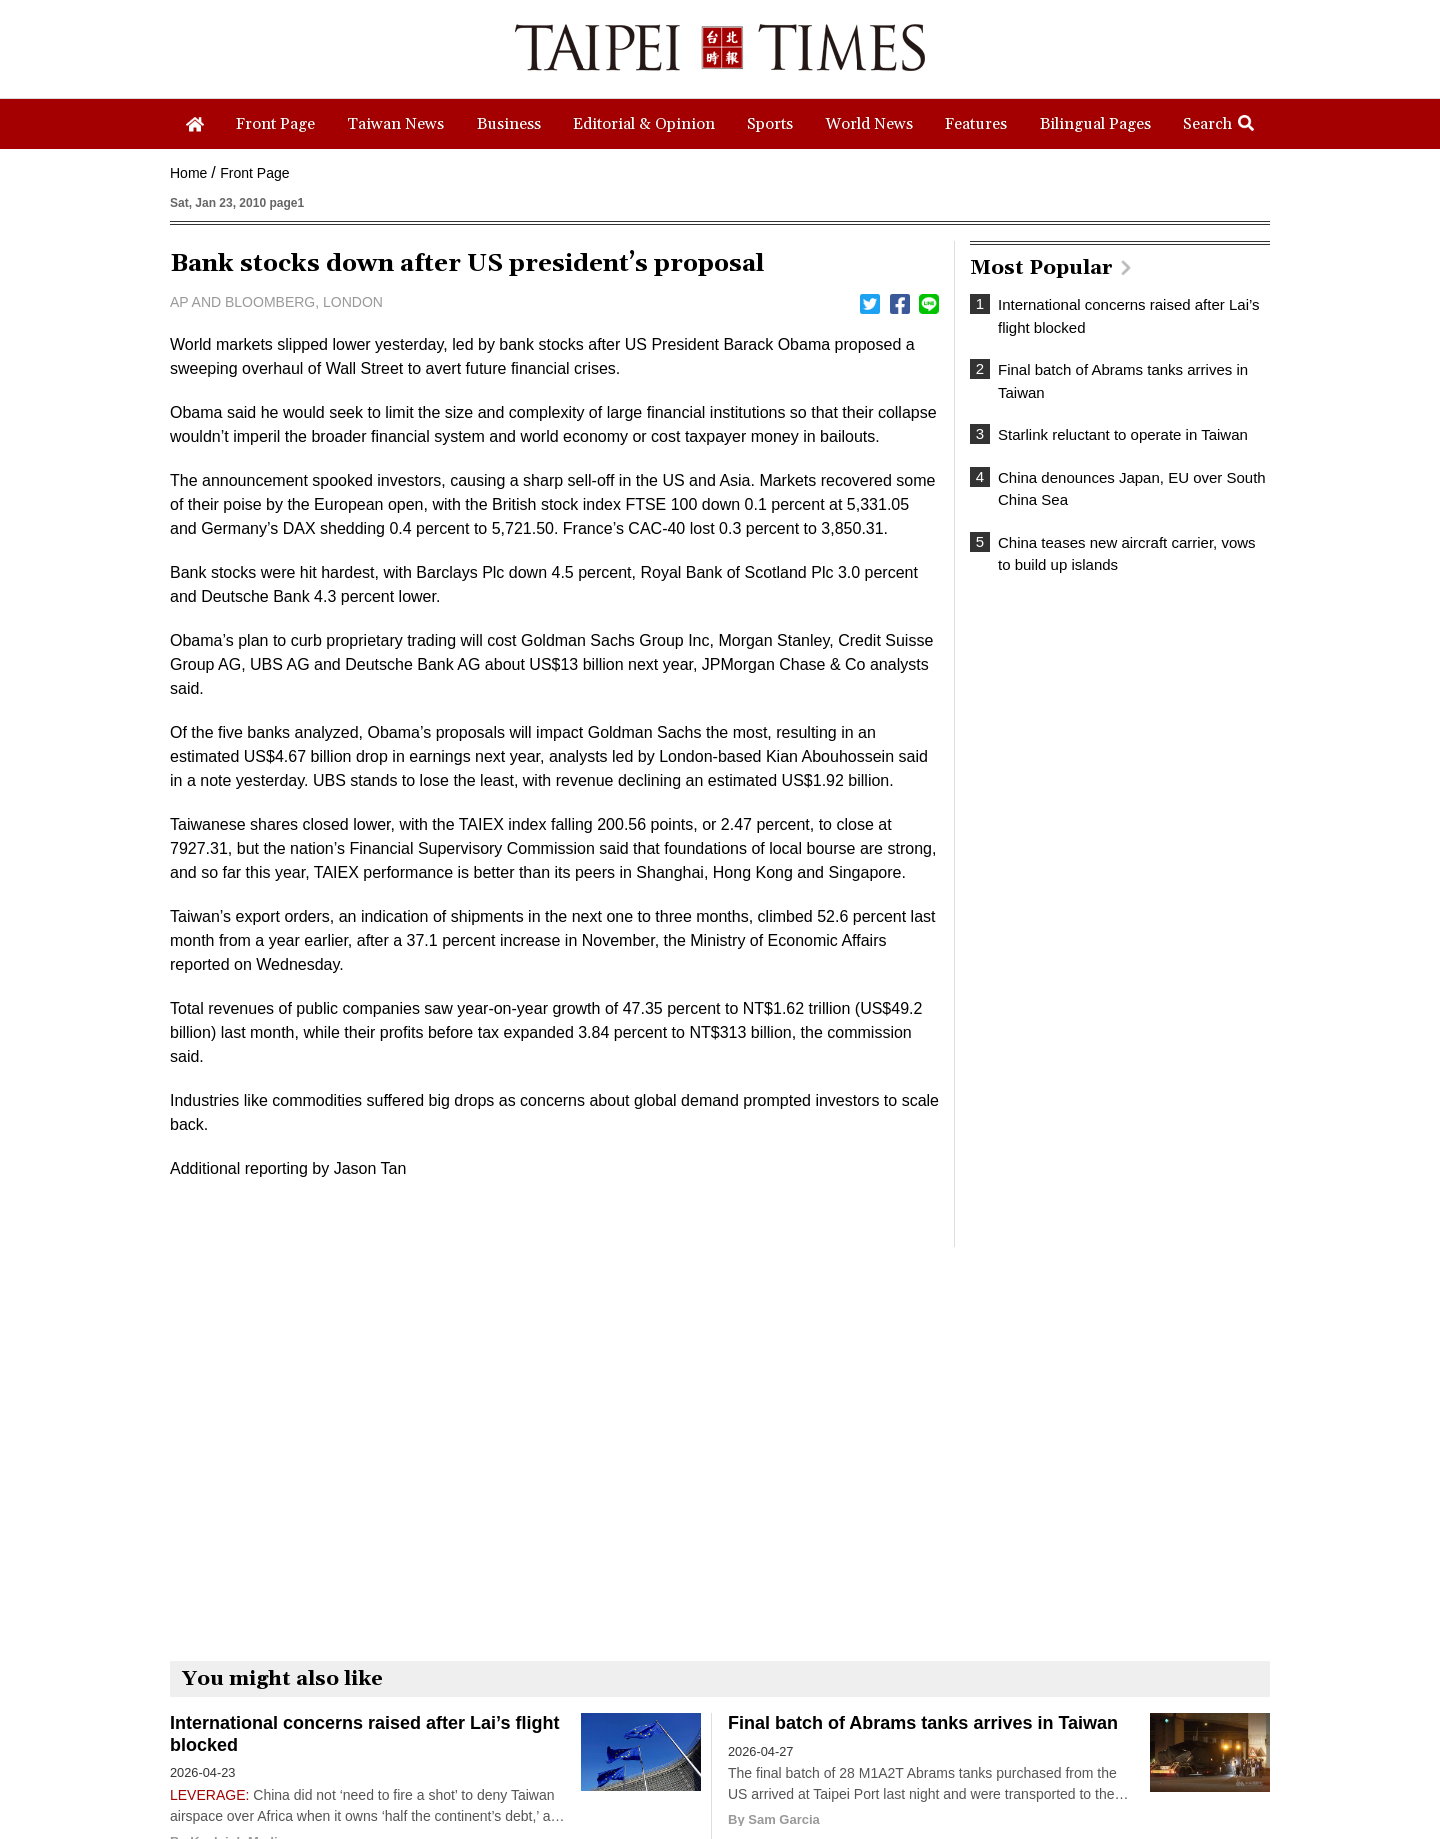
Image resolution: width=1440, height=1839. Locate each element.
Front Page (254, 173)
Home (188, 173)
